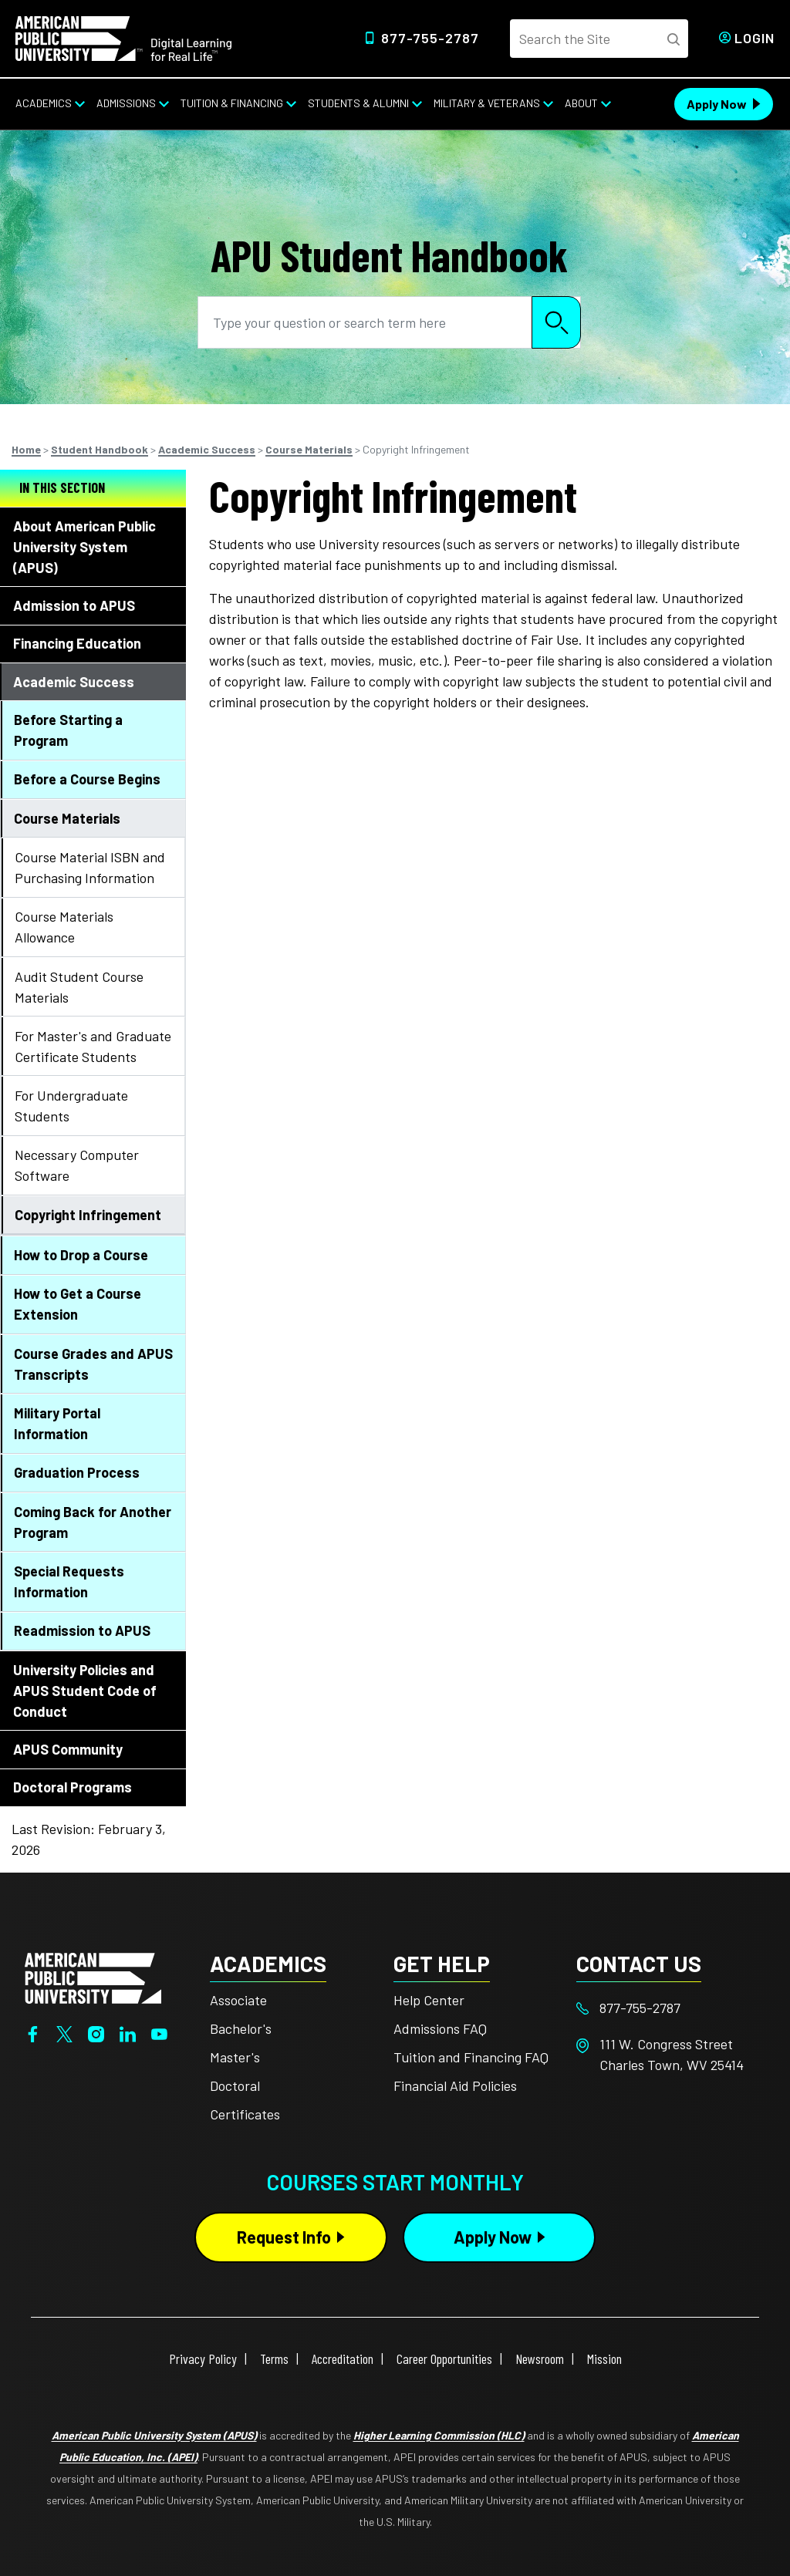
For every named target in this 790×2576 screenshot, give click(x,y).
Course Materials (309, 449)
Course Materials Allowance (64, 927)
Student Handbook (99, 449)
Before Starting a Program (68, 730)
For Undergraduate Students (71, 1105)
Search (556, 322)
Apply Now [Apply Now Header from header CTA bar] (717, 103)
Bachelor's (241, 2028)
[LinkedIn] (128, 2032)
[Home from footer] (93, 1975)
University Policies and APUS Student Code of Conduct (85, 1690)
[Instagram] (96, 2032)
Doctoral (235, 2085)
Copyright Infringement (88, 1214)
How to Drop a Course (81, 1254)
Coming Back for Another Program (92, 1522)
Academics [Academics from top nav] (43, 103)
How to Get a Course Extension (77, 1304)
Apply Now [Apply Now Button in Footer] (493, 2237)
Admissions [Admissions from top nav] (126, 103)
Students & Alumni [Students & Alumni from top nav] (358, 103)
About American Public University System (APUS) (84, 547)
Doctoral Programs (72, 1787)
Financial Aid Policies (455, 2085)
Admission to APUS (74, 605)
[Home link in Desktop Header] (123, 37)
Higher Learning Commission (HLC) (439, 2435)
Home (26, 449)
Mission (604, 2358)
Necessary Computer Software (77, 1165)
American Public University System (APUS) (154, 2435)
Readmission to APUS (82, 1630)
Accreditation (342, 2358)
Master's (235, 2056)
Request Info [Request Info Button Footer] (284, 2237)
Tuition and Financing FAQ (471, 2056)
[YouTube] (159, 2032)
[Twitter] (64, 2032)
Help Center (428, 1999)
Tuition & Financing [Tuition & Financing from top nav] (232, 103)
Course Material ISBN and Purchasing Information (90, 867)
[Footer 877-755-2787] (668, 2008)
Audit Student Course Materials (79, 987)
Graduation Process (77, 1472)
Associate (238, 1999)
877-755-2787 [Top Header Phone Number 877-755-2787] (430, 37)
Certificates (245, 2114)
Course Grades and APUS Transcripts (93, 1364)
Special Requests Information (69, 1581)
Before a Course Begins (87, 778)
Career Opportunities (444, 2358)
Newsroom (539, 2358)
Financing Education (77, 643)
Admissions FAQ (440, 2028)
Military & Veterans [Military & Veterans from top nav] (487, 103)
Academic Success (206, 449)
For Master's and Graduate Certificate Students (93, 1046)
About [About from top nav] (581, 103)
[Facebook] (33, 2032)
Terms (274, 2358)
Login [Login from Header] (754, 37)
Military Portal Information (57, 1423)
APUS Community (68, 1749)
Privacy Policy (203, 2358)
